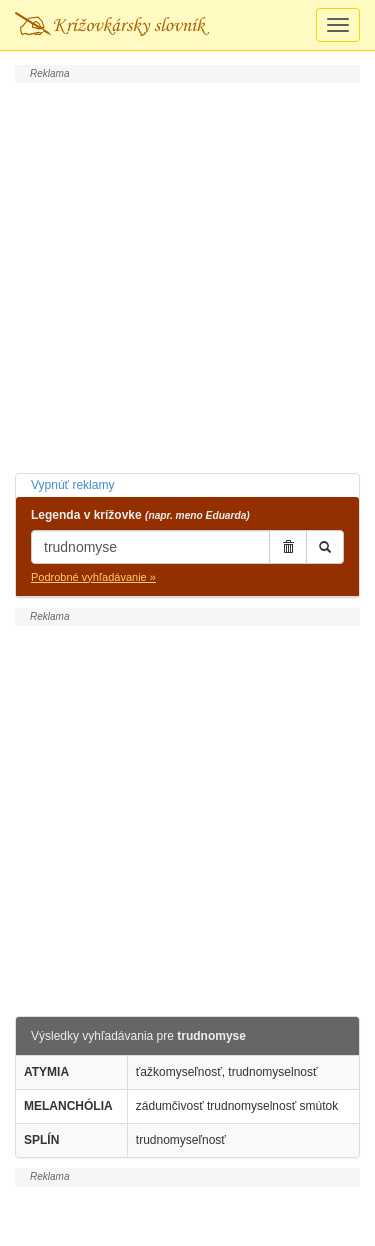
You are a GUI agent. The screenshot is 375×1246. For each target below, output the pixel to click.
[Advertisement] (187, 275)
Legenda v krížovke (140, 515)
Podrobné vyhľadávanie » (93, 577)
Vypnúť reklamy (72, 485)
